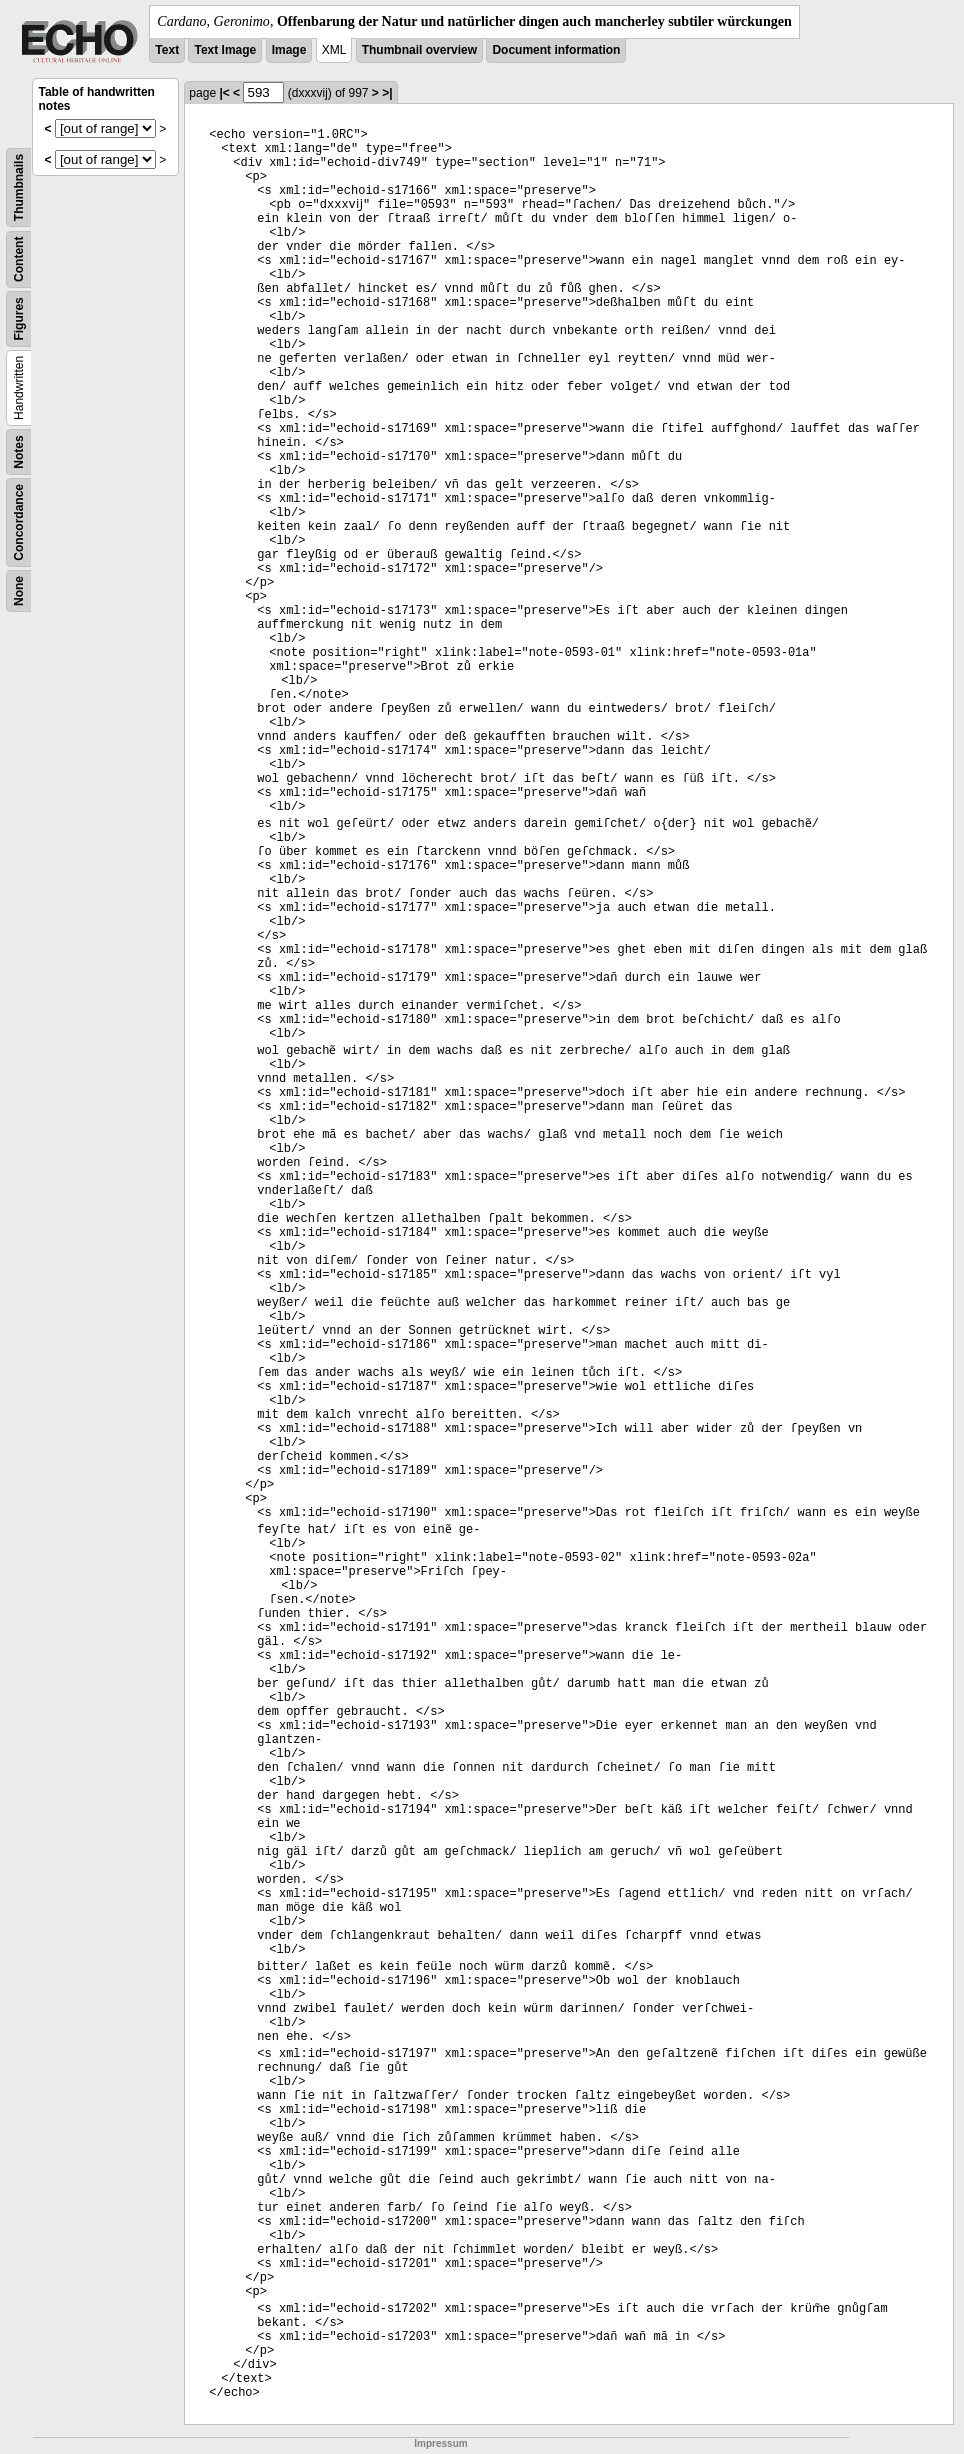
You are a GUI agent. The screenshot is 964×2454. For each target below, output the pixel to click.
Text (167, 50)
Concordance (19, 522)
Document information (556, 50)
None (19, 591)
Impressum (440, 2443)
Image (289, 50)
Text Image (225, 50)
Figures (19, 318)
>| (387, 93)
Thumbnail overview (419, 50)
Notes (19, 451)
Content (19, 259)
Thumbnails (19, 187)
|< (224, 93)
